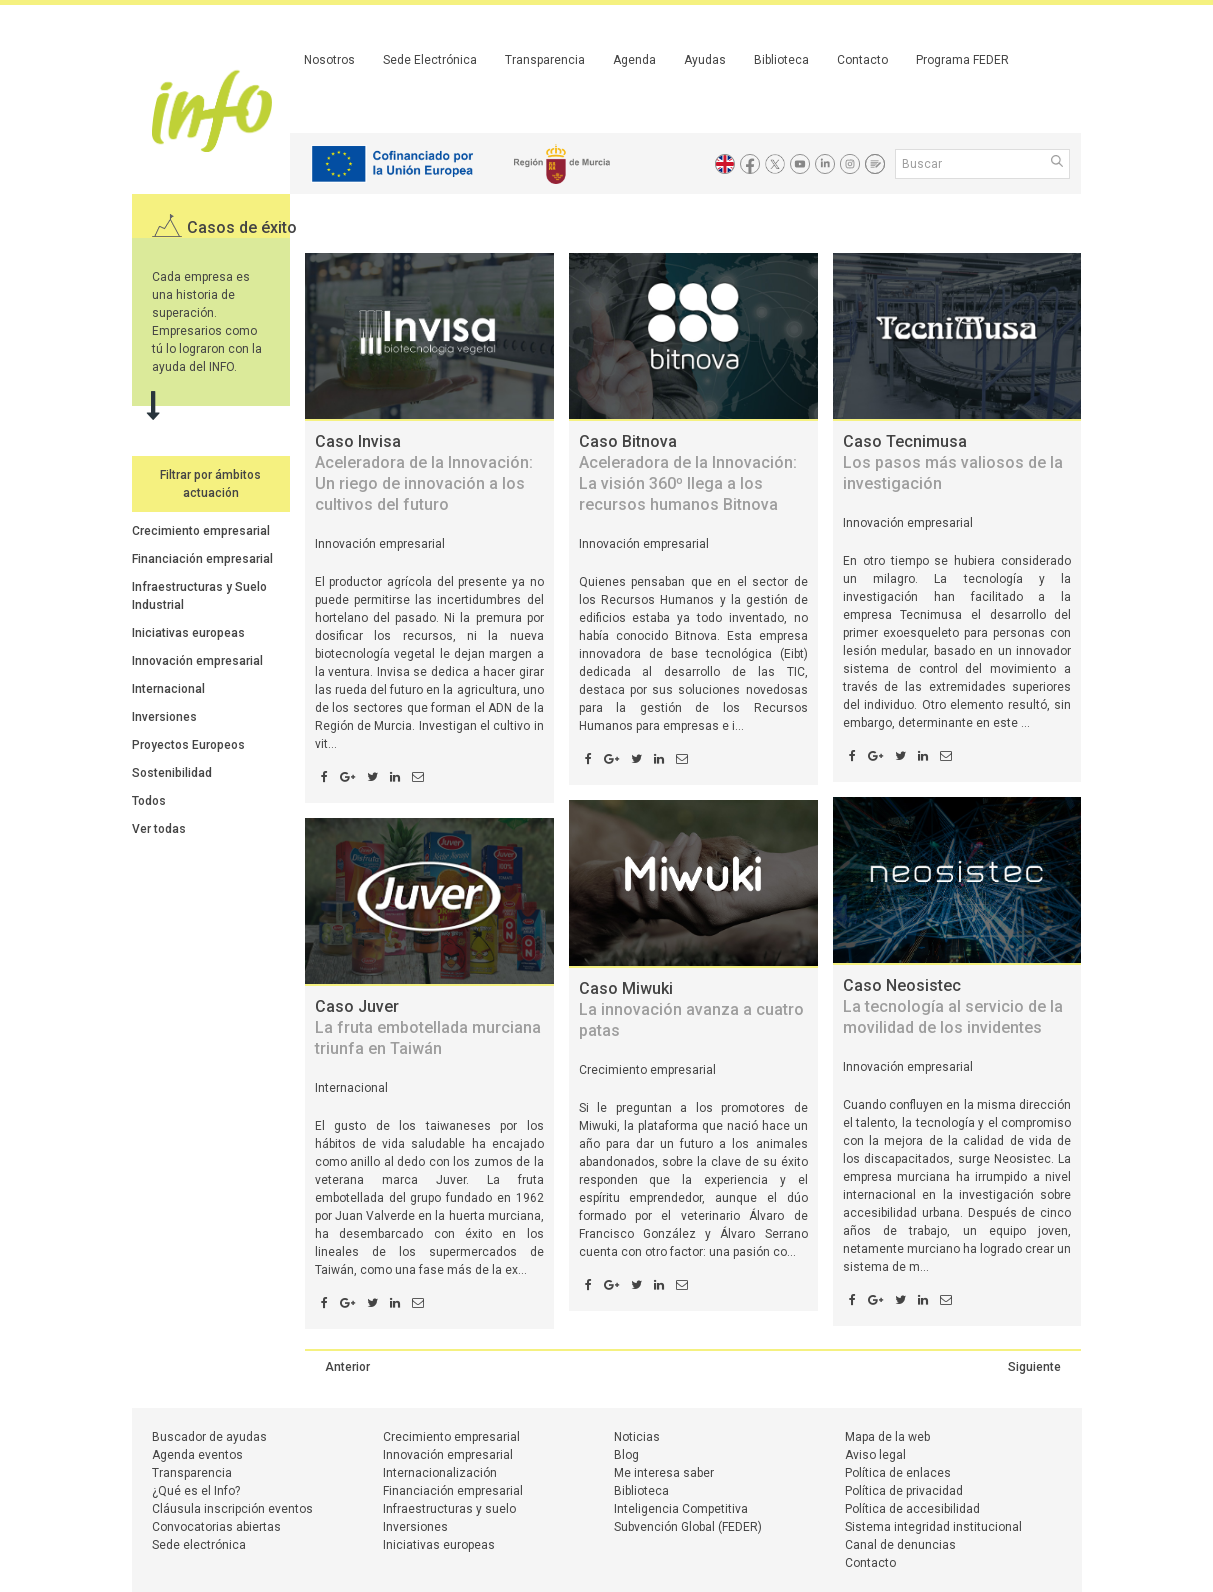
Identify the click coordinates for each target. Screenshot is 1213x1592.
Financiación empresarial (202, 559)
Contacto (862, 60)
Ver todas (159, 829)
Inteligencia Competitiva (681, 1509)
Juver (451, 1180)
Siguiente (1034, 1367)
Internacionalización (440, 1473)
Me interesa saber (664, 1473)
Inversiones (164, 717)
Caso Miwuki (691, 1009)
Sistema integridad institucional (933, 1527)
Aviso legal (875, 1455)
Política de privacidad (904, 1491)
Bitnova (696, 636)
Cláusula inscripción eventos (232, 1509)
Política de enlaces (898, 1473)
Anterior (347, 1367)
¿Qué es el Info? (196, 1491)
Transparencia (545, 60)
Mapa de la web (887, 1437)
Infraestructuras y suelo (449, 1509)
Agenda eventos (197, 1455)
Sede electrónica (199, 1545)
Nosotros (329, 60)
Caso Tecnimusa (953, 462)
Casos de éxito (242, 227)
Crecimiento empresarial (201, 531)
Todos (149, 801)
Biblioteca (781, 60)
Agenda (634, 60)
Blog (626, 1455)
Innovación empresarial (197, 661)
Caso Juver (428, 1027)
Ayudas (705, 60)
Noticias (637, 1437)
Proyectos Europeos (188, 745)
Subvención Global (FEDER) (688, 1527)
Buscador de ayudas (209, 1437)
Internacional (168, 689)
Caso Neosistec (953, 1006)
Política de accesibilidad (912, 1509)
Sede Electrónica (430, 60)
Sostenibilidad (172, 773)
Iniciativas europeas (188, 633)
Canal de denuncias (900, 1545)
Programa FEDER (962, 60)
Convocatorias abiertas (216, 1527)
